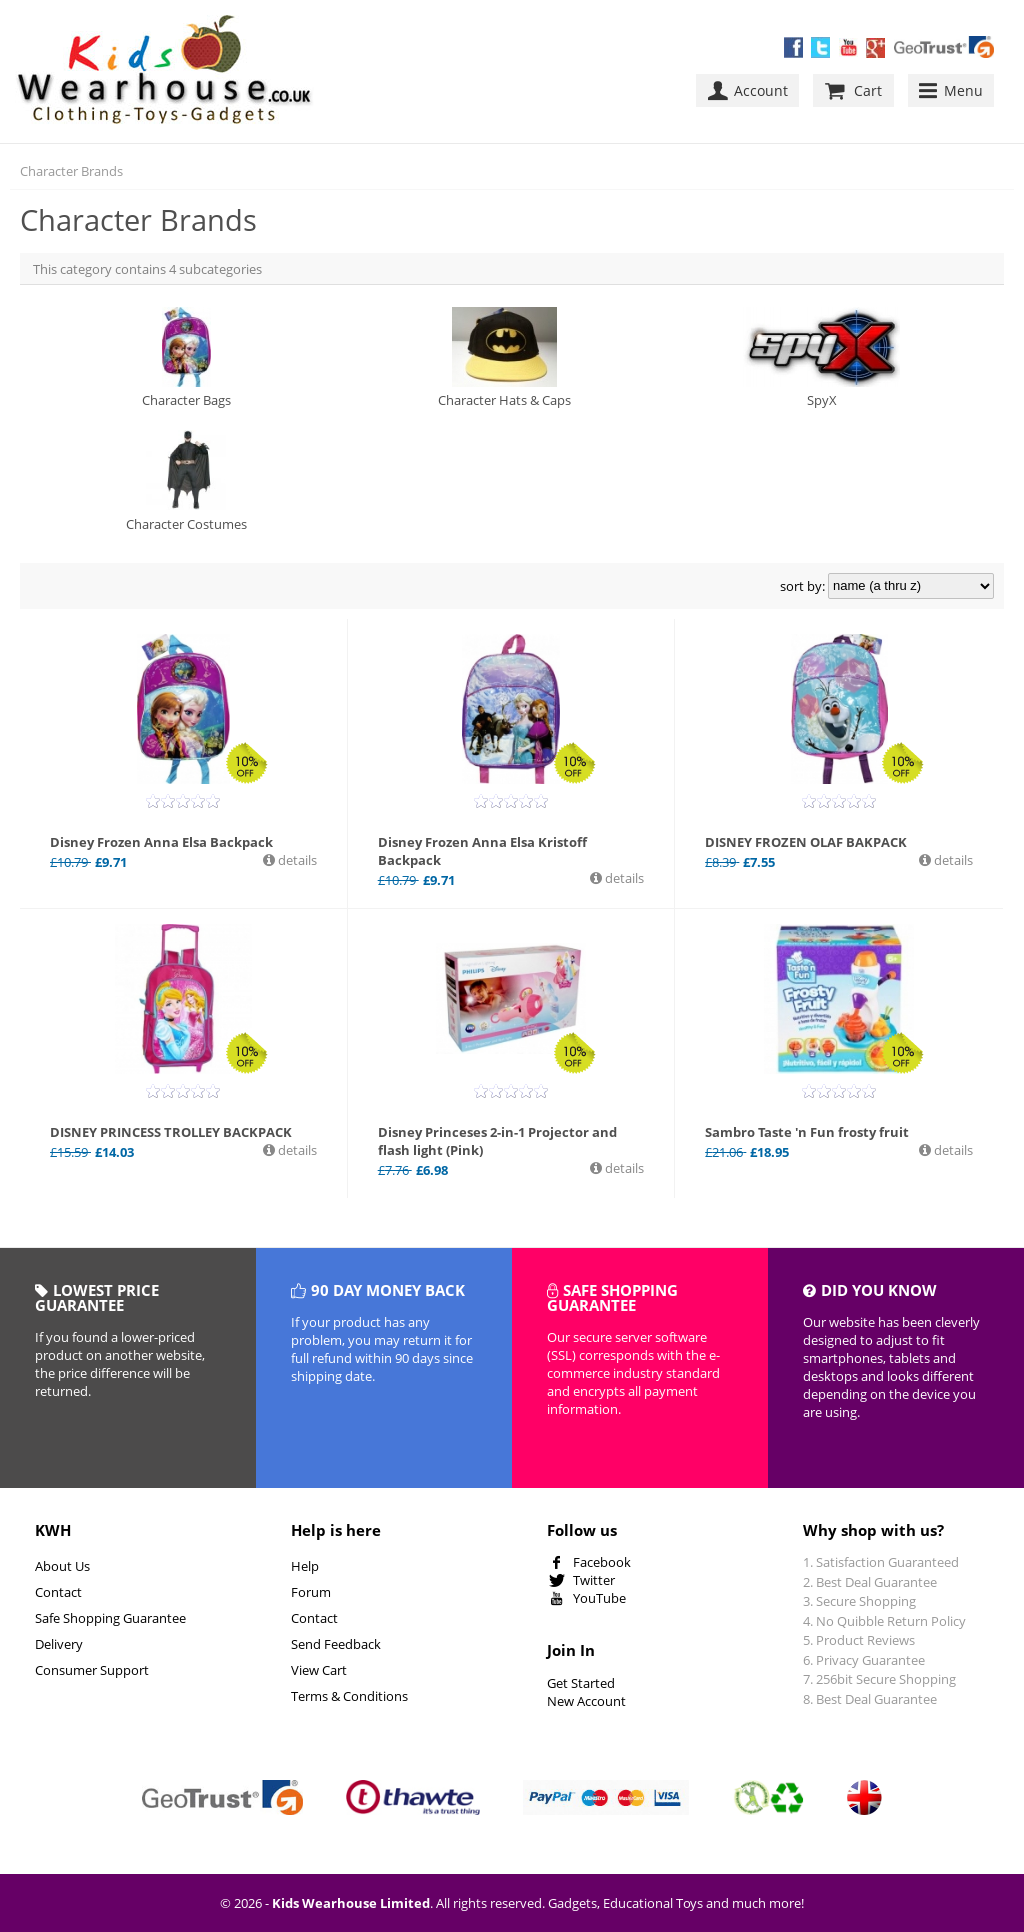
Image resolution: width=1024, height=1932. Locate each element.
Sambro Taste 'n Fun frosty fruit (807, 1132)
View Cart (319, 1670)
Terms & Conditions (349, 1696)
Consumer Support (92, 1670)
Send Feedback (336, 1644)
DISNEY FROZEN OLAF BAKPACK (806, 842)
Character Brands (71, 171)
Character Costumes (186, 481)
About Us (62, 1566)
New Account (586, 1701)
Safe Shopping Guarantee (110, 1618)
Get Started (581, 1683)
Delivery (59, 1644)
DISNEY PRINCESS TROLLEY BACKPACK (171, 1132)
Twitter (594, 1580)
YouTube (599, 1598)
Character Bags (186, 358)
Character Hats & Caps (504, 358)
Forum (311, 1592)
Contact (58, 1592)
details (296, 860)
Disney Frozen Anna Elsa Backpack (161, 842)
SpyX (821, 358)
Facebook (602, 1562)
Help (305, 1566)
